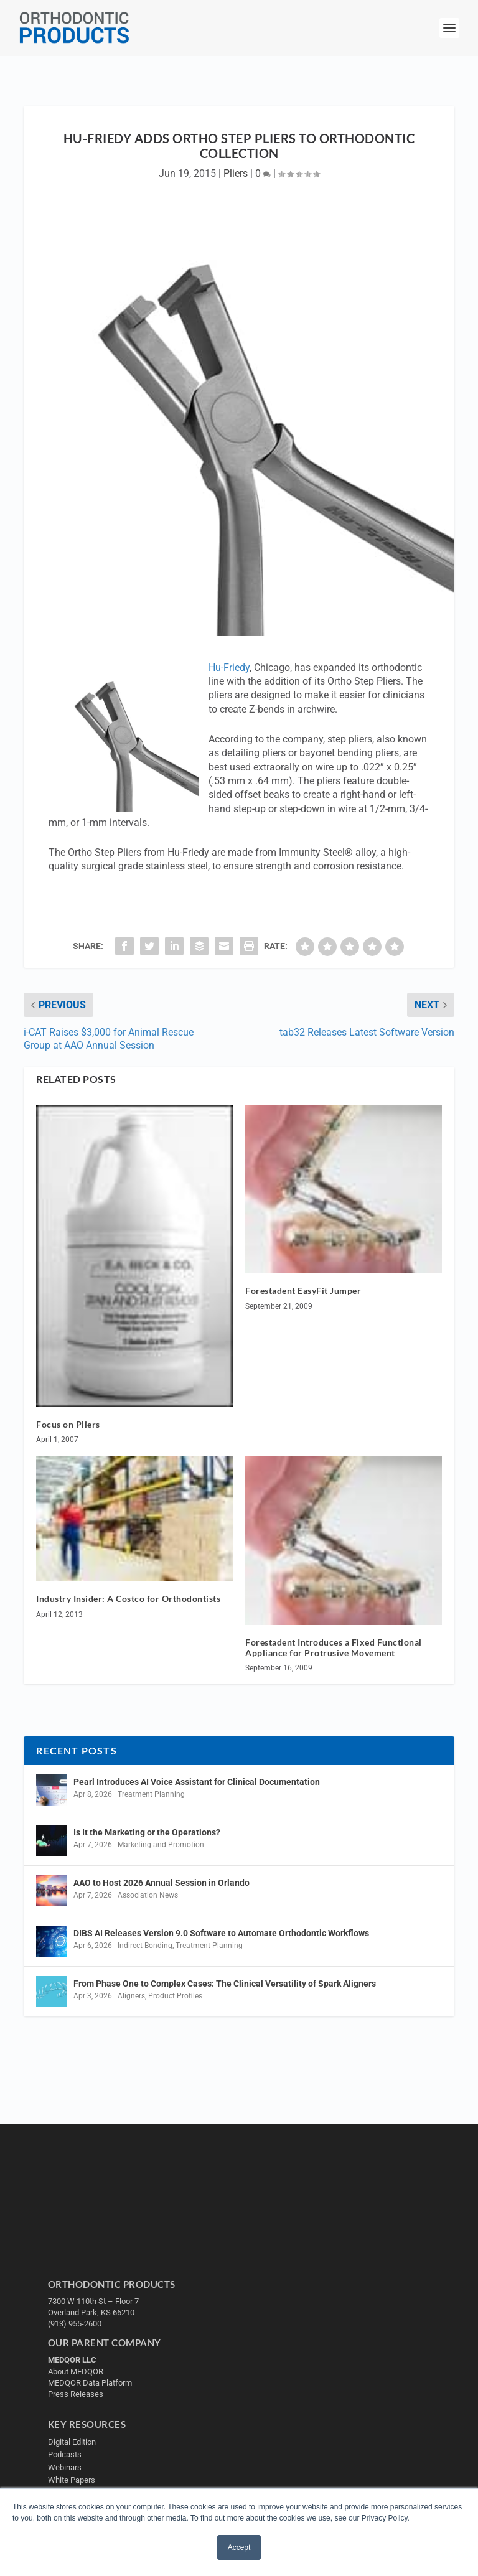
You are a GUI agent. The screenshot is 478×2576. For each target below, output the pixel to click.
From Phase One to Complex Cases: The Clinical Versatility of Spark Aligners (224, 1983)
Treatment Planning (151, 1794)
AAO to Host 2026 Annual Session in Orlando (161, 1883)
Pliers (235, 173)
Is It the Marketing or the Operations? (146, 1832)
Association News (148, 1895)
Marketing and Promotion (161, 1844)
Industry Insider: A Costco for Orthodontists (128, 1598)
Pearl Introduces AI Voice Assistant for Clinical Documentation (196, 1782)
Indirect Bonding (145, 1945)
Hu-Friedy (229, 667)
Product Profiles (175, 1996)
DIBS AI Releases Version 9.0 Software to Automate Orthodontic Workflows (221, 1933)
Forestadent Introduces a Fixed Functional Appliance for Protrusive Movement (333, 1647)
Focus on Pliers (68, 1424)
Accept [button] (239, 2547)
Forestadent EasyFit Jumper (303, 1290)
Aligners (131, 1996)
